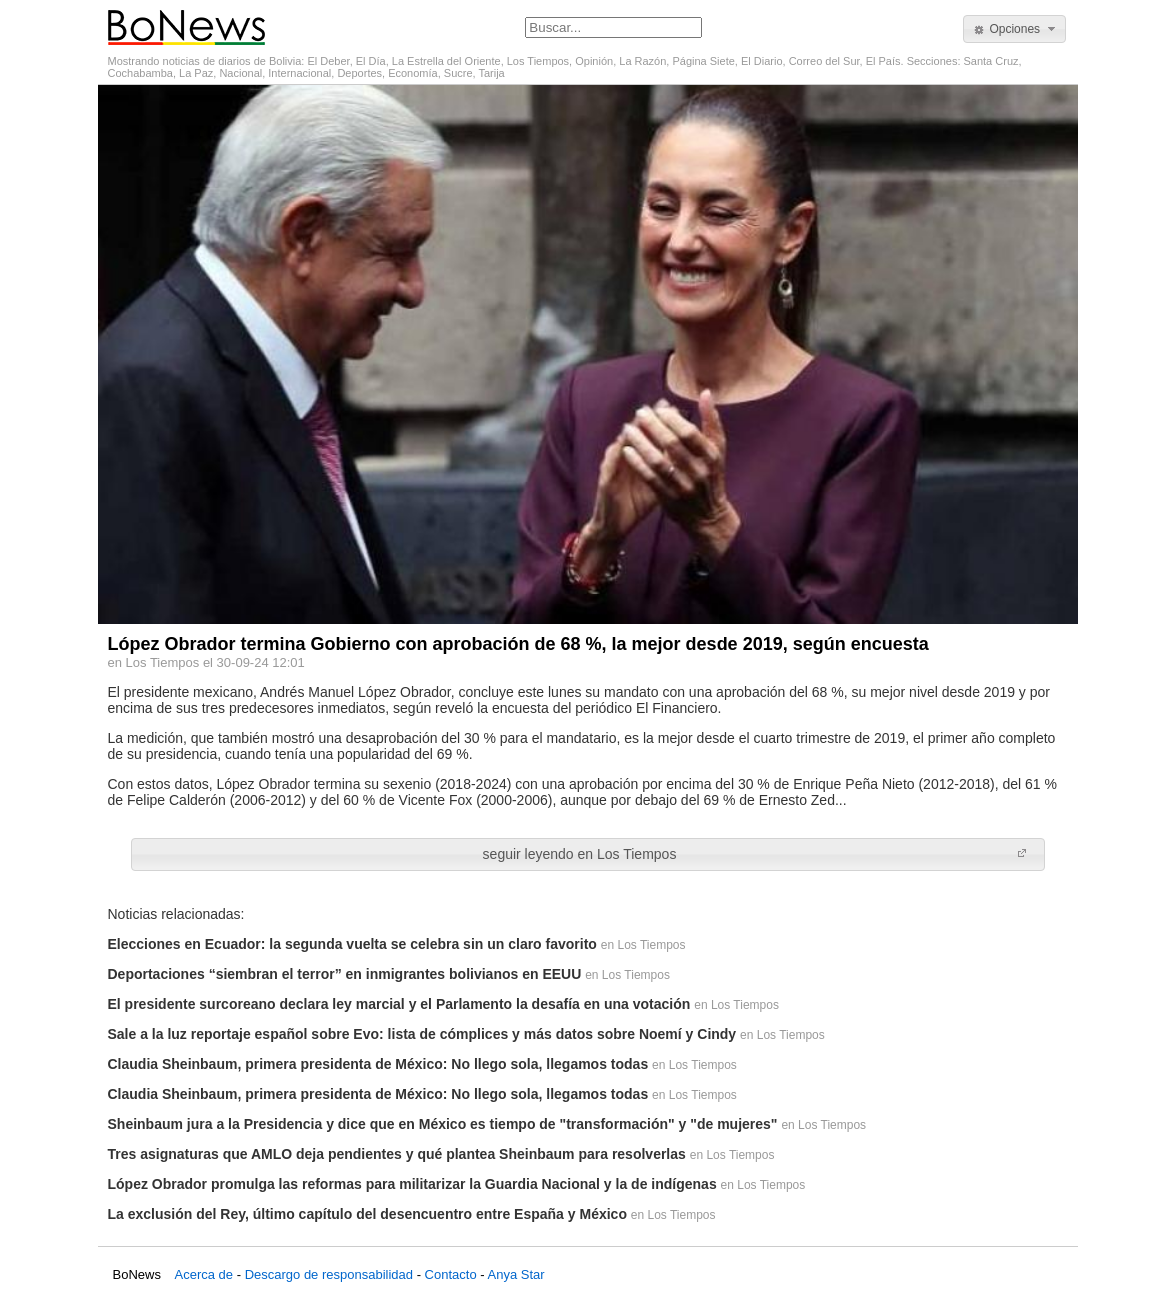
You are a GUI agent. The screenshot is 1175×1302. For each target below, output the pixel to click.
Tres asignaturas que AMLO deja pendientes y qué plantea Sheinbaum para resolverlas (397, 1154)
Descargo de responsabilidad (329, 1274)
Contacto (451, 1274)
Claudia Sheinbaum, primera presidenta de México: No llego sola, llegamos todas (378, 1064)
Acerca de (204, 1274)
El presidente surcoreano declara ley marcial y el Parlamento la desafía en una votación (399, 1004)
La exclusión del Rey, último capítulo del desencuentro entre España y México (367, 1214)
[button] (1014, 29)
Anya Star (515, 1274)
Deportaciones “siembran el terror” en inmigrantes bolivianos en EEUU (345, 974)
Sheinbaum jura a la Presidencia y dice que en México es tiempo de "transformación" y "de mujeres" (443, 1124)
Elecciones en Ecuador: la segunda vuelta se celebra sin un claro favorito (352, 944)
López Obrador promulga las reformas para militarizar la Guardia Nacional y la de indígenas (412, 1184)
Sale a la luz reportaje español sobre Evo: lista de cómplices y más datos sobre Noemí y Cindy (422, 1034)
